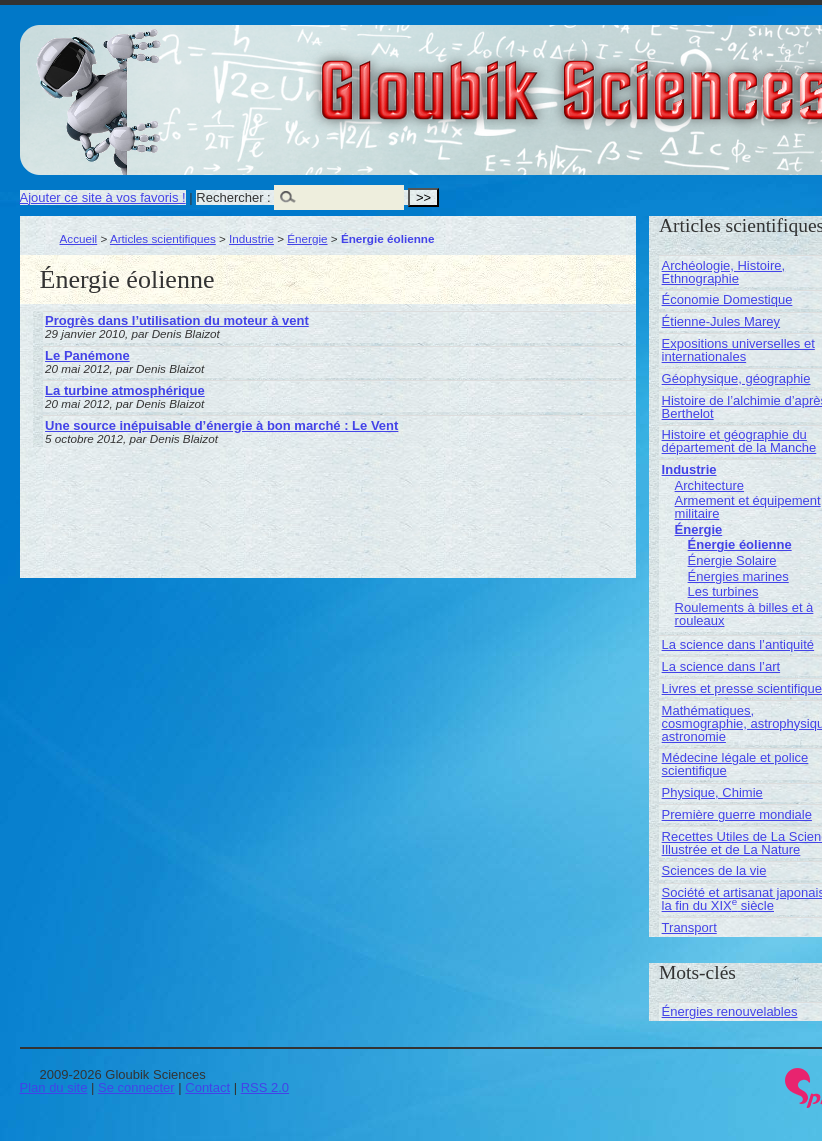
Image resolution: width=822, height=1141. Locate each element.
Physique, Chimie (712, 792)
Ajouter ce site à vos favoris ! (103, 197)
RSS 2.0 (265, 1087)
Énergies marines (738, 576)
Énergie (307, 238)
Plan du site (54, 1087)
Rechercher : (233, 197)
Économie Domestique (727, 299)
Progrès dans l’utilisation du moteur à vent (177, 320)
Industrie (251, 238)
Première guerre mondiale (737, 814)
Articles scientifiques (163, 238)
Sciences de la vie (714, 870)
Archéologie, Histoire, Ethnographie (724, 272)
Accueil (79, 238)
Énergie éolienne (740, 544)
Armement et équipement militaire (748, 507)
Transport (689, 927)
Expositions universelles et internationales (738, 350)
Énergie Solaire (732, 560)
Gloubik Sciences (688, 78)
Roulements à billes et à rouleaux (744, 614)
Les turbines (723, 591)
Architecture (709, 485)
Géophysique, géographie (736, 378)
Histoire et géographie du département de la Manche (739, 441)
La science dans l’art (721, 666)
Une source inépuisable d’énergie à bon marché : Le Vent (221, 425)
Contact (207, 1087)
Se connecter (136, 1087)
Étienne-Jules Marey (721, 321)
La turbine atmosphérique (125, 390)
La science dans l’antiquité (738, 644)
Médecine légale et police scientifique (735, 764)
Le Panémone (87, 355)
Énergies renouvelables (730, 1011)
